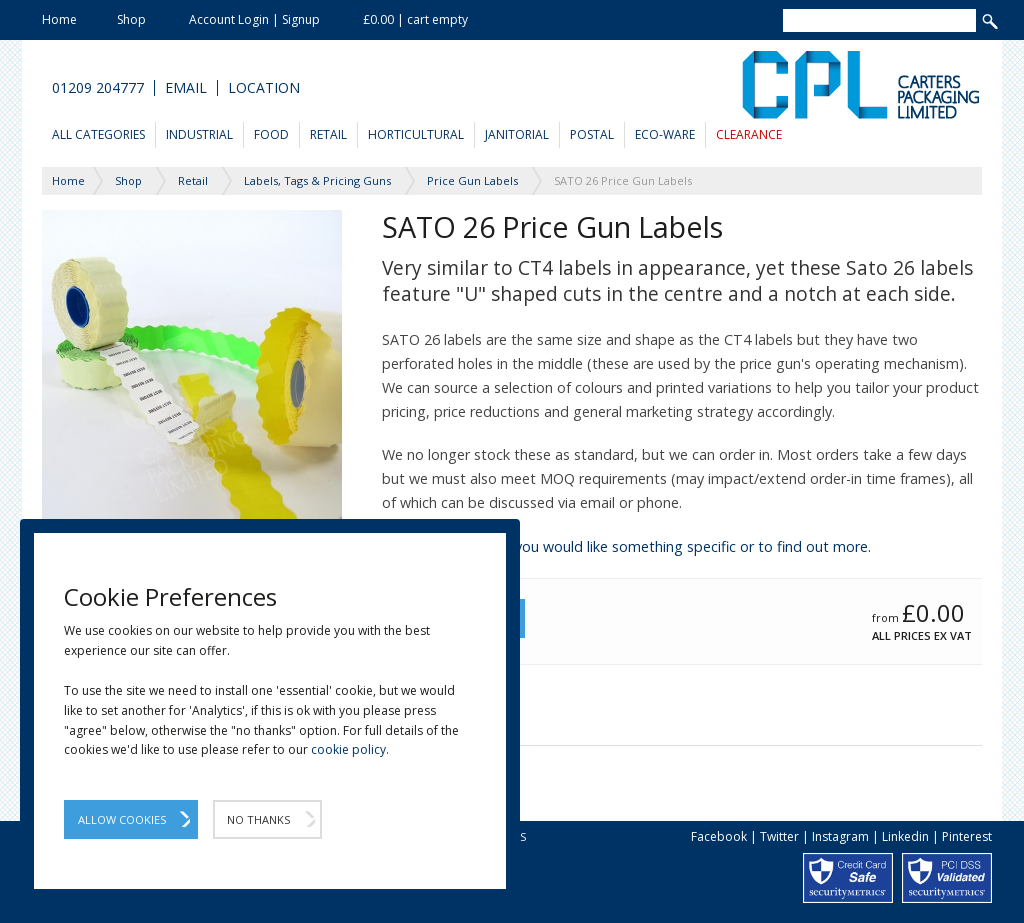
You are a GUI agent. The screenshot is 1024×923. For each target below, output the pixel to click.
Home (59, 19)
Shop (131, 19)
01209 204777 (98, 88)
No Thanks (258, 819)
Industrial (199, 134)
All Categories (98, 134)
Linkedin (905, 836)
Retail (328, 134)
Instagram (840, 836)
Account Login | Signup (254, 19)
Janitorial (517, 134)
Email (186, 88)
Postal (592, 134)
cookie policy (348, 749)
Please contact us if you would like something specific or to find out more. (626, 546)
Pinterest (967, 836)
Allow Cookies (122, 819)
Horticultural (416, 134)
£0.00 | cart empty (415, 19)
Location (264, 88)
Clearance (749, 134)
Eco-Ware (665, 134)
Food (271, 134)
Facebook (719, 836)
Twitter (779, 836)
